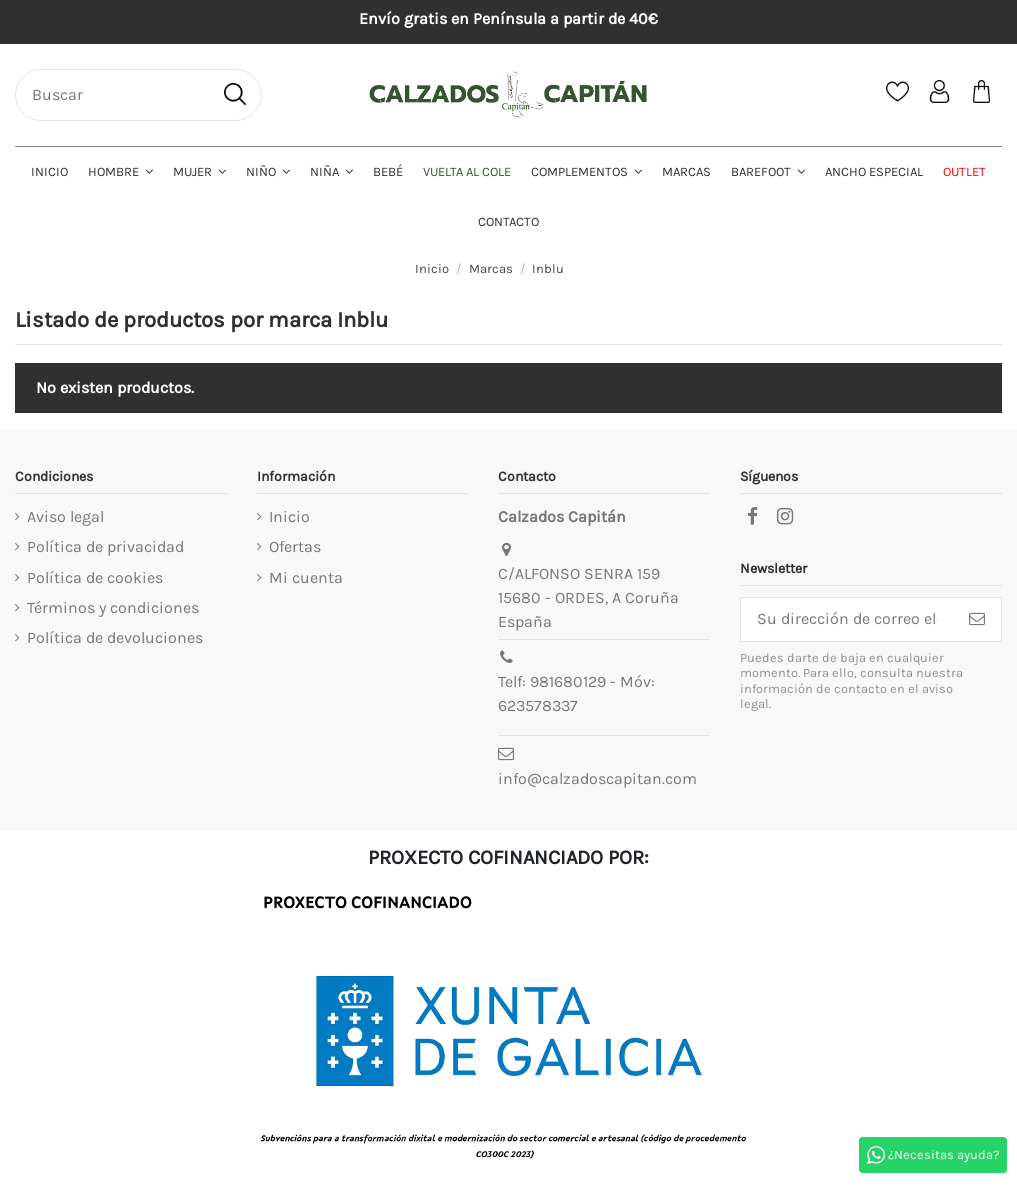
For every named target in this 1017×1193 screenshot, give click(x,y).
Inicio (289, 516)
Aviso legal (65, 516)
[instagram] (785, 517)
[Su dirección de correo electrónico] (847, 619)
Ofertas (295, 546)
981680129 (568, 681)
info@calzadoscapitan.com (597, 778)
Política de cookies (95, 577)
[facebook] (752, 517)
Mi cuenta (306, 577)
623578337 (538, 705)
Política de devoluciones (115, 637)
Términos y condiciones (113, 607)
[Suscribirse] (977, 619)
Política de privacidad (105, 546)
